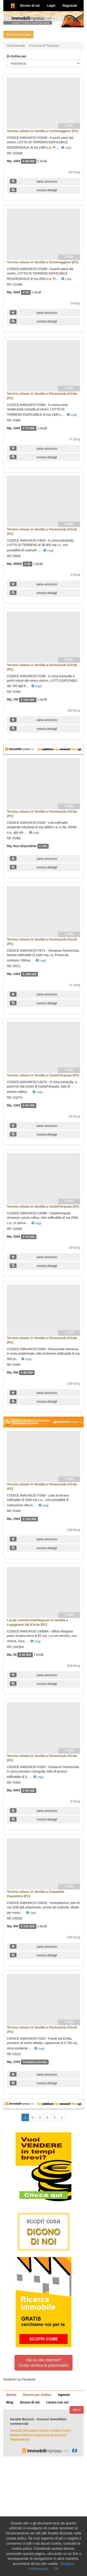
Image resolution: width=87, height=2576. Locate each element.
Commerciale (16, 45)
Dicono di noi (30, 5)
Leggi (66, 147)
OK (55, 2569)
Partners (27, 2435)
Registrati (69, 5)
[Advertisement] (42, 2501)
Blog (9, 2402)
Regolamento (20, 2439)
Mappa (15, 2435)
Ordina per (17, 56)
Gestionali (42, 2435)
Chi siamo (30, 2430)
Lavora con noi (57, 2402)
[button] (12, 103)
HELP (76, 2410)
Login (51, 5)
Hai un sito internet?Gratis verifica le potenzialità (43, 2363)
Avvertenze (58, 2435)
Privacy (44, 2430)
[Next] (62, 2117)
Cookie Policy (60, 2430)
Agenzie (64, 2395)
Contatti (16, 2430)
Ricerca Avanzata (18, 34)
